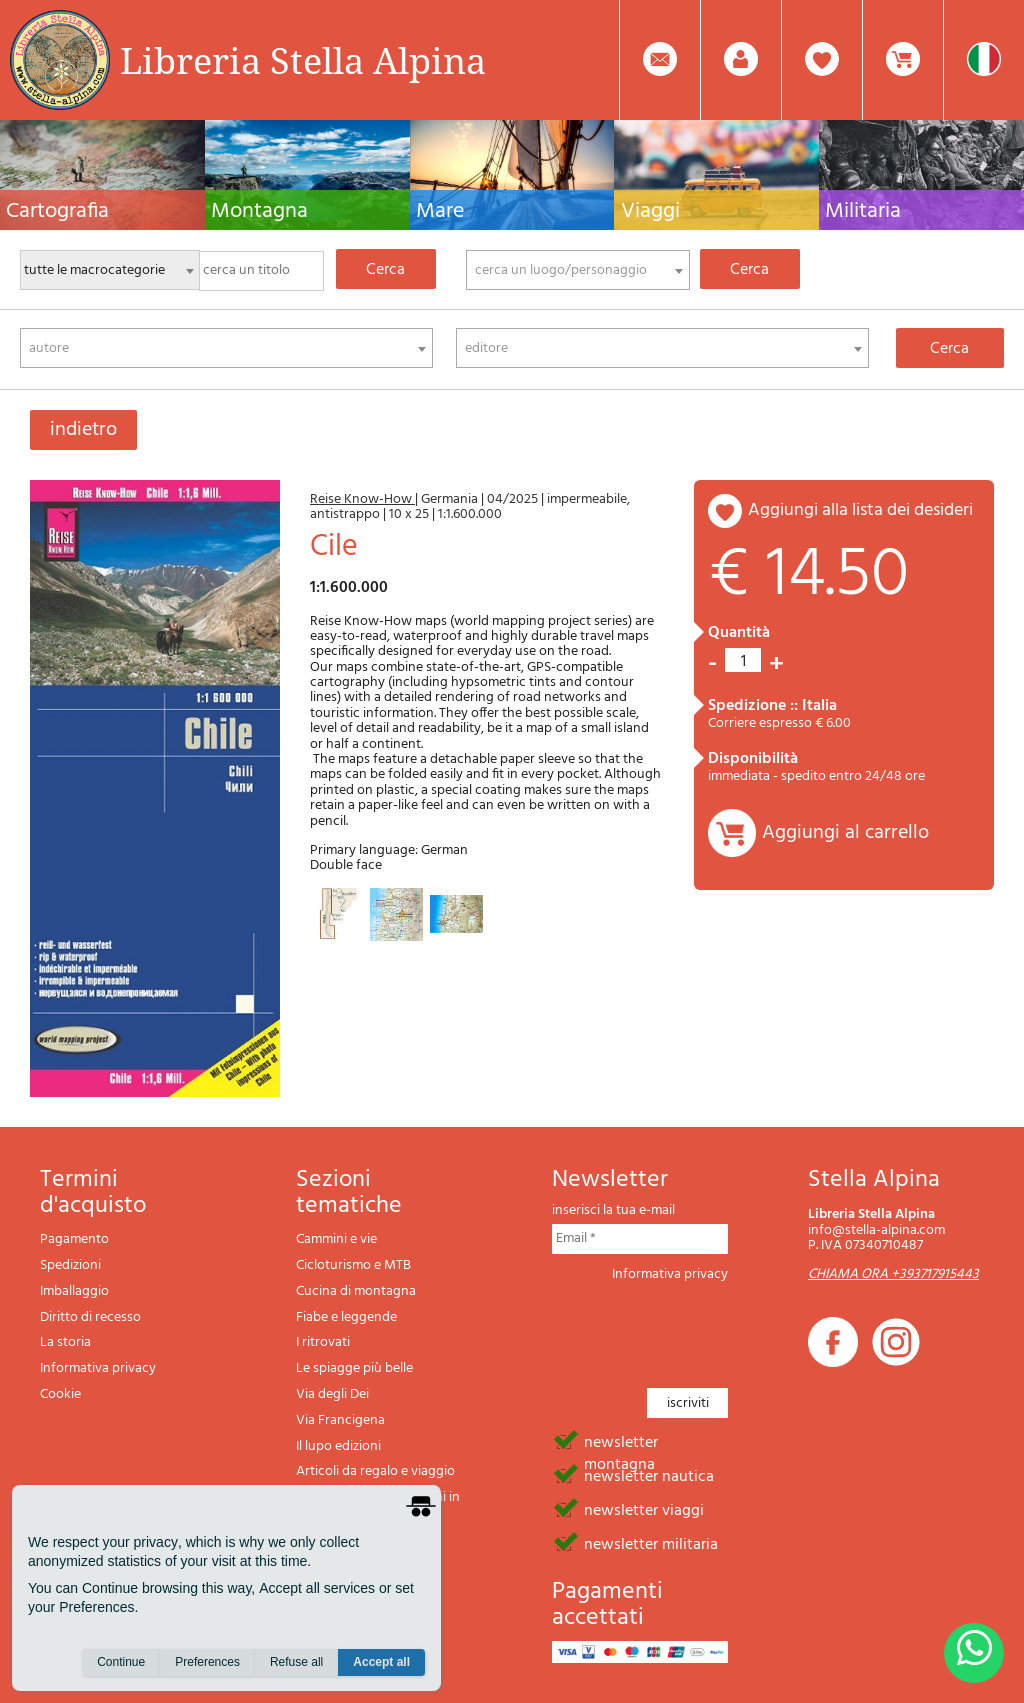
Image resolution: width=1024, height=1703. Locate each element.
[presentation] (704, 1329)
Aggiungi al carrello (845, 833)
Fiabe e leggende (346, 1317)
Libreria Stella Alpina (303, 60)
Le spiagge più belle (354, 1368)
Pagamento (74, 1239)
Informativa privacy (98, 1368)
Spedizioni (70, 1265)
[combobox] (578, 270)
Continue (121, 1664)
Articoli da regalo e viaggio (375, 1471)
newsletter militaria (651, 1543)
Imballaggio (74, 1291)
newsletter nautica (649, 1475)
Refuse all (296, 1664)
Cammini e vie (336, 1239)
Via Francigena (340, 1420)
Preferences (207, 1664)
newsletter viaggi (644, 1509)
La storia (65, 1342)
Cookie (60, 1394)
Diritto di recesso (90, 1317)
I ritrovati (323, 1342)
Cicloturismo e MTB (353, 1265)
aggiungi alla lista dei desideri (860, 510)
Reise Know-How (362, 499)
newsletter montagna (621, 1441)
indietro (83, 430)
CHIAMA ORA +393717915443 (893, 1274)
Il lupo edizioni (338, 1446)
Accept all (381, 1664)
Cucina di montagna (356, 1291)
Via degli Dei (332, 1394)
